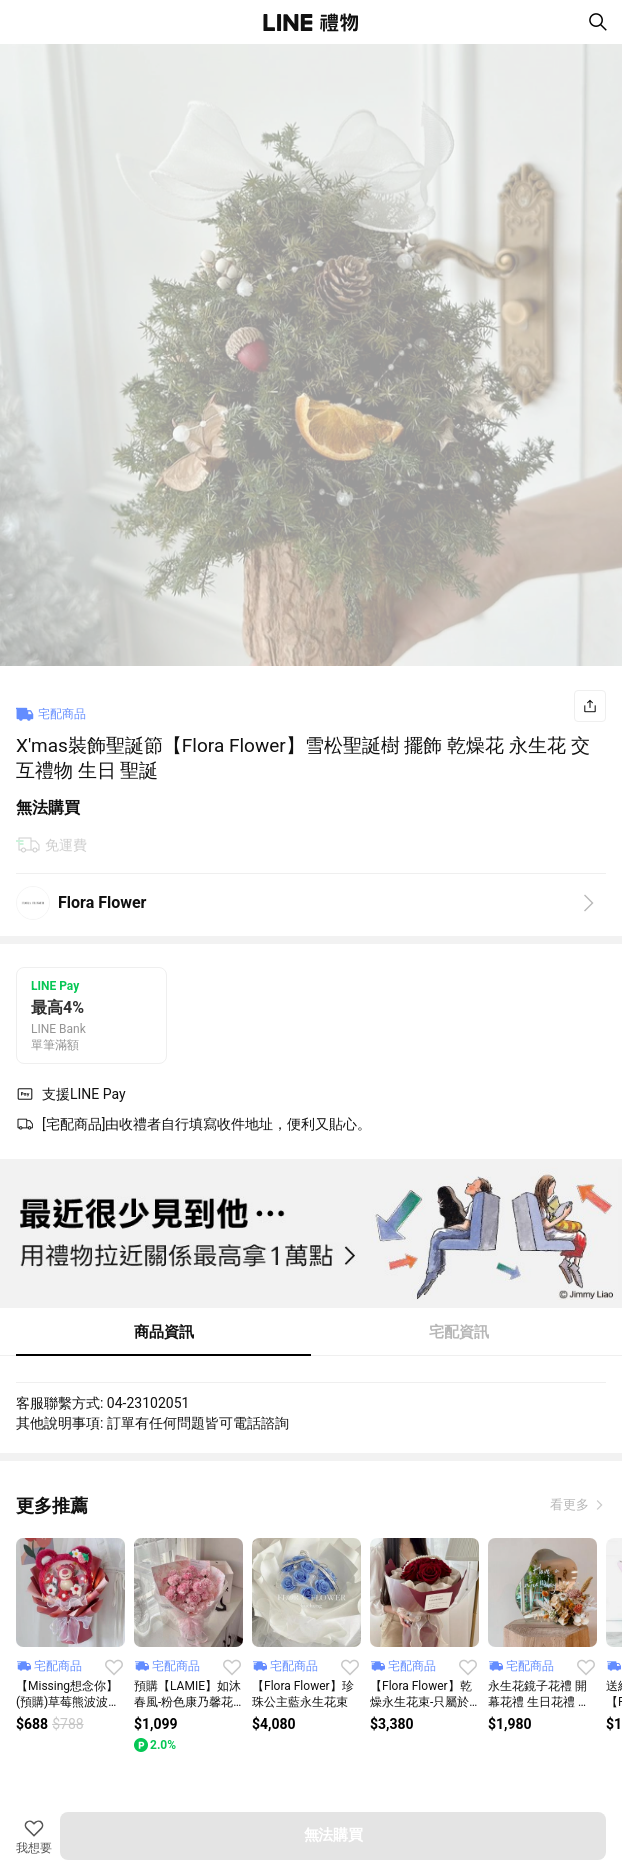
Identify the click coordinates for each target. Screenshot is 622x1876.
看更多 (571, 1504)
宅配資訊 (459, 1332)
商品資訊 (164, 1332)
